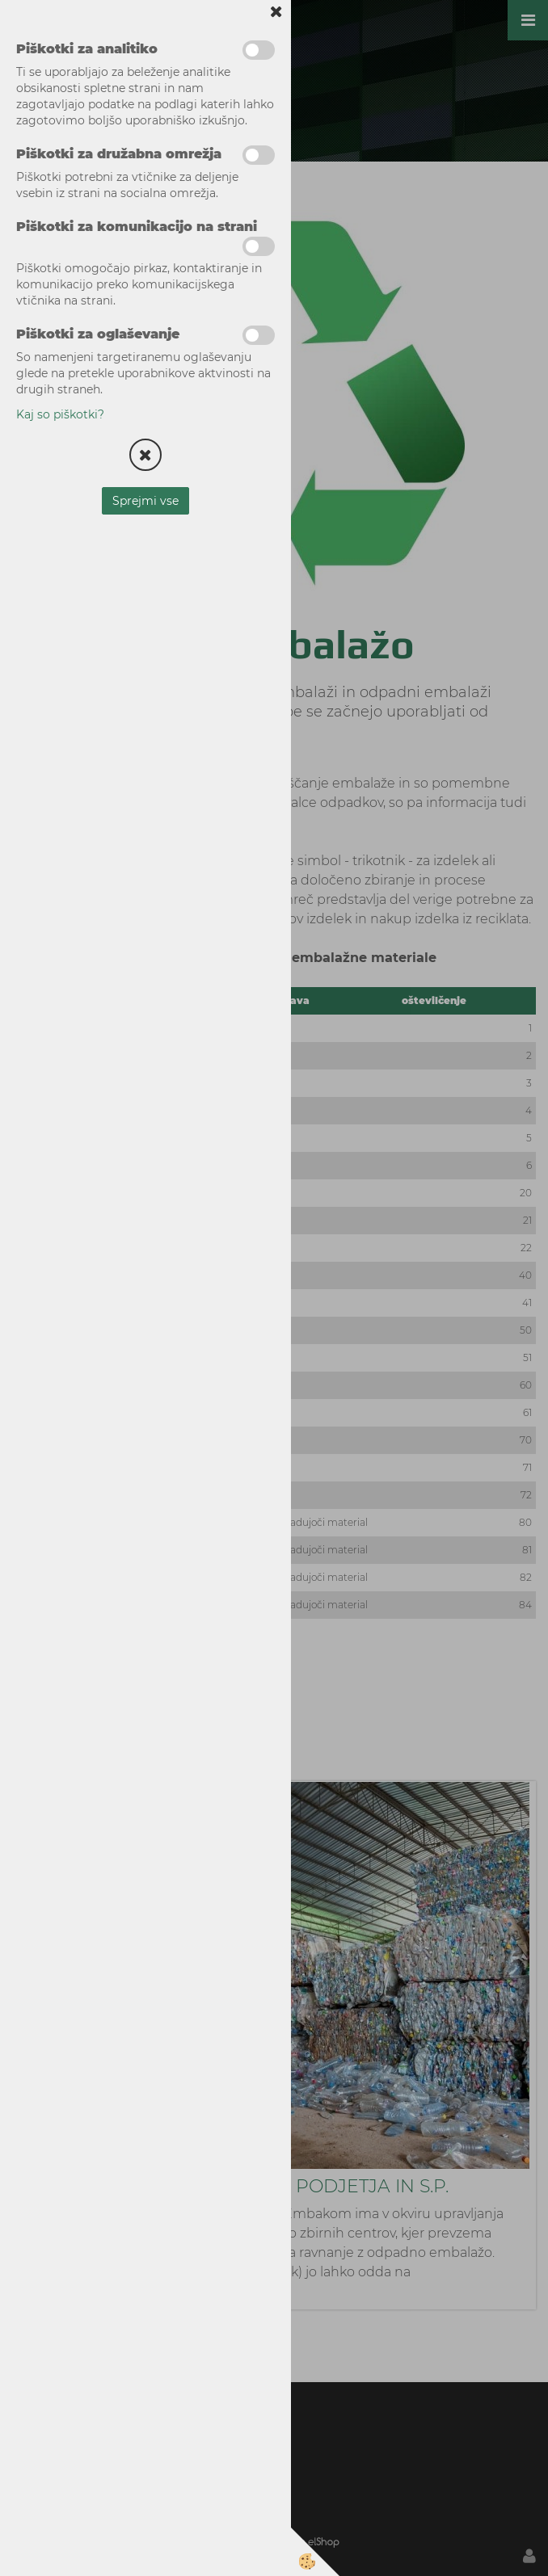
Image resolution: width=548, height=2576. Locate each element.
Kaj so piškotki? (60, 414)
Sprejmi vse (145, 501)
